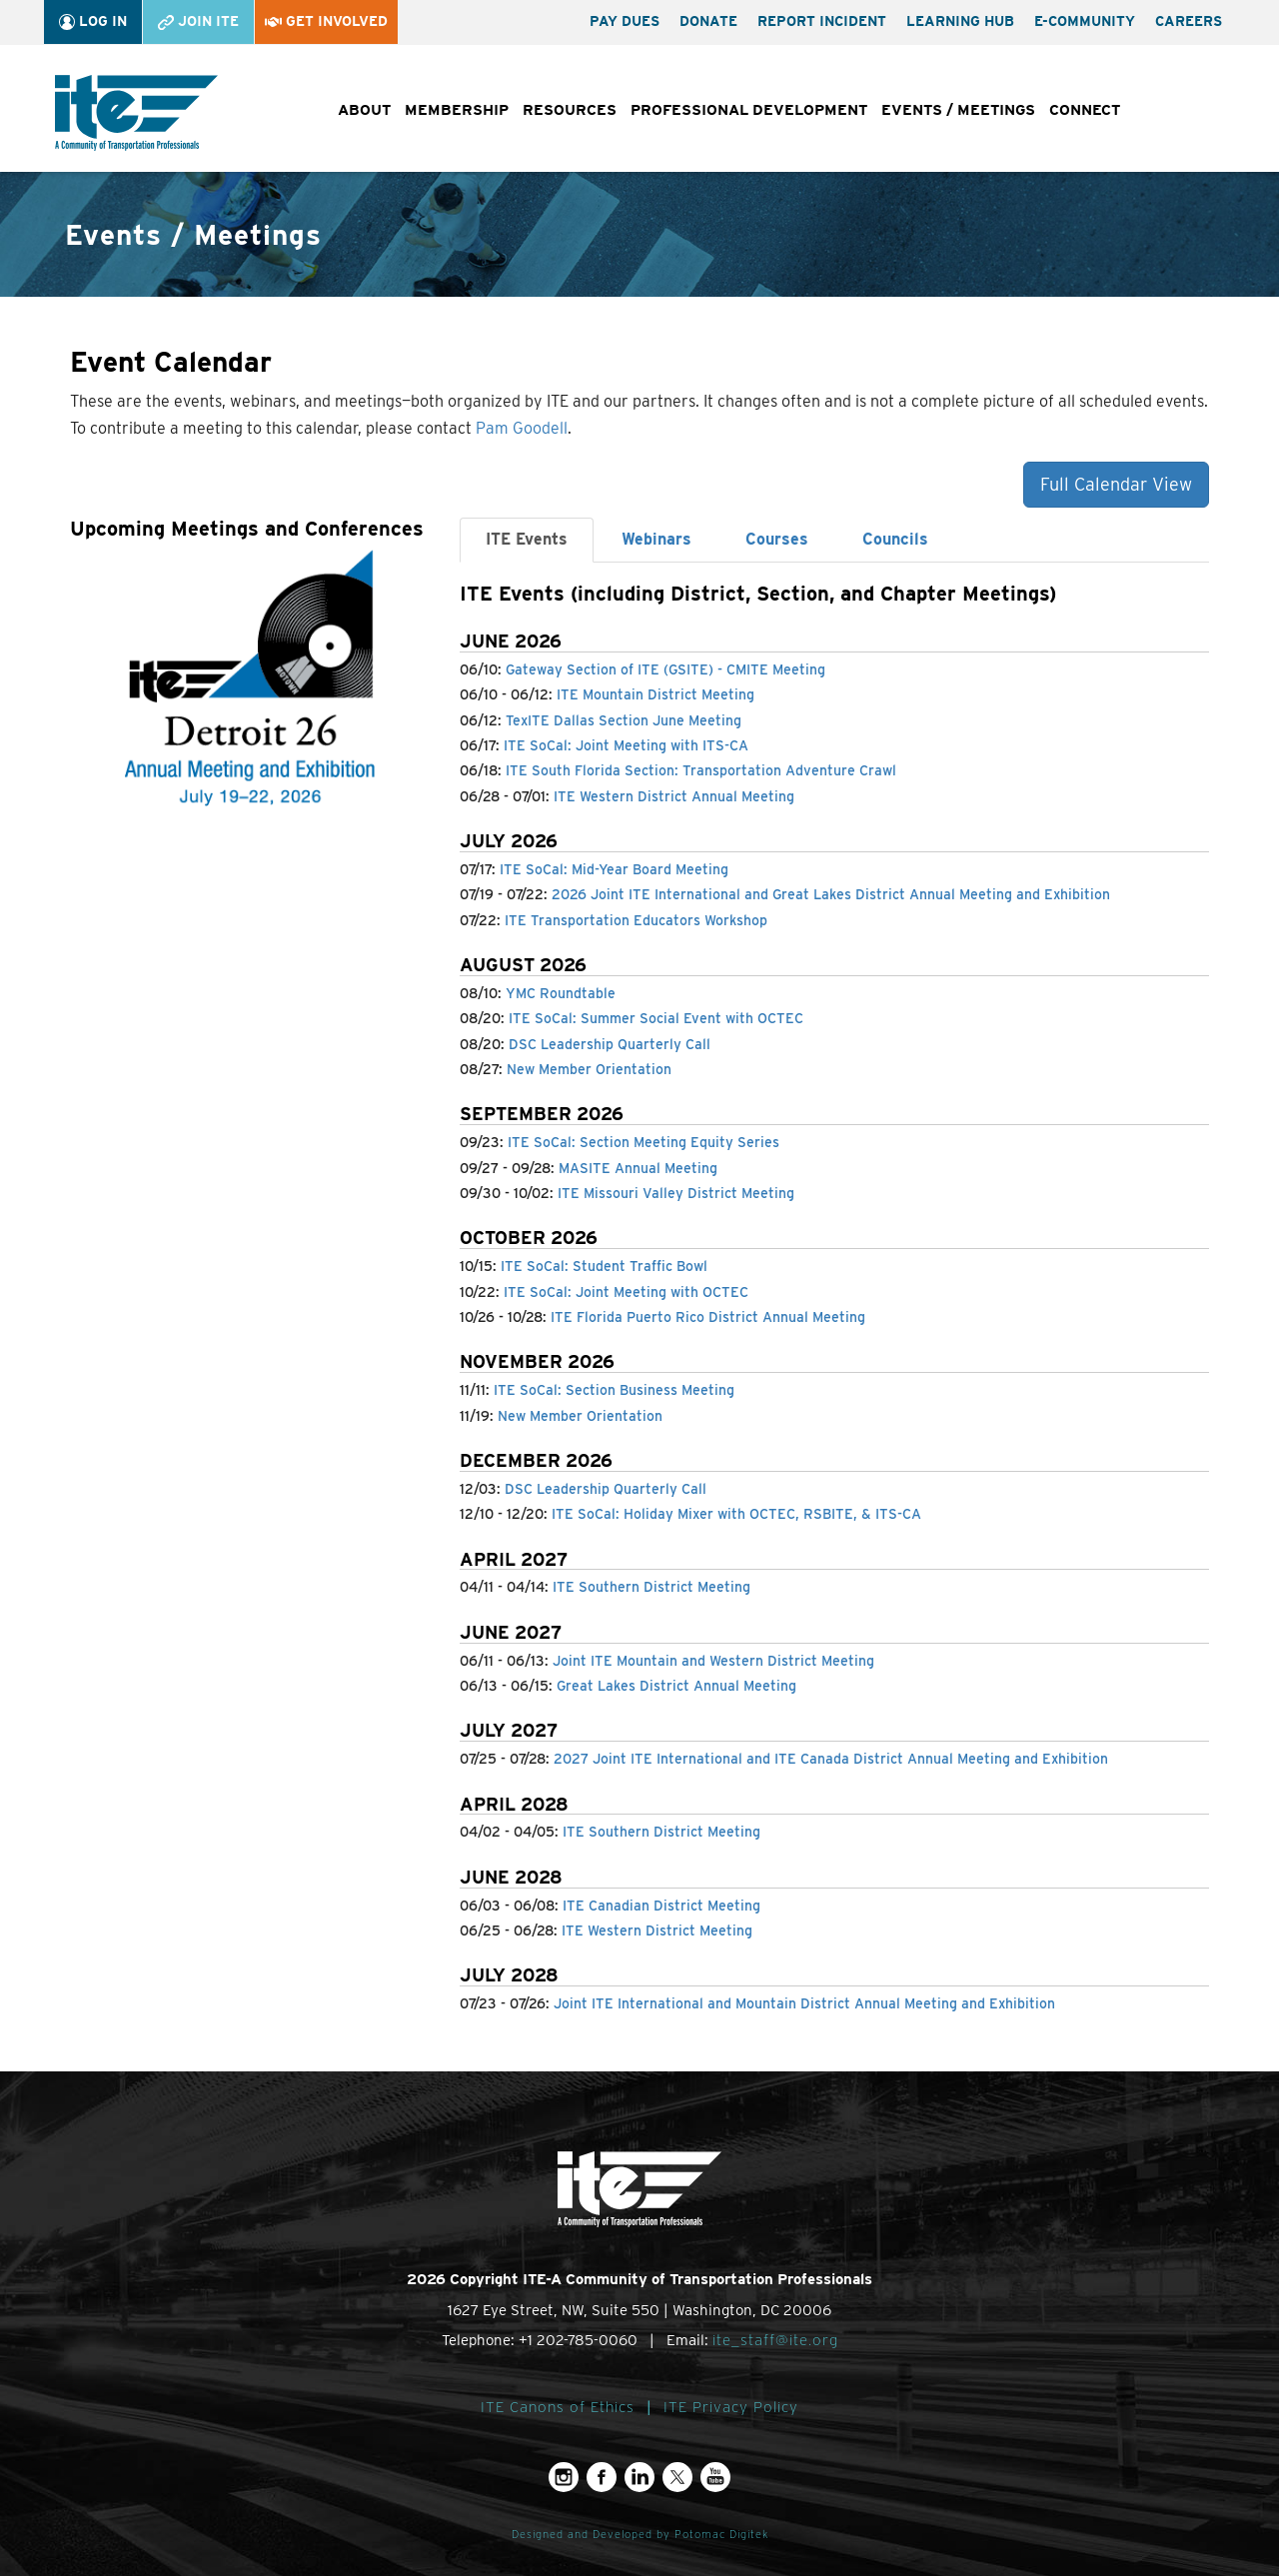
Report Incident (821, 21)
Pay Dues (624, 21)
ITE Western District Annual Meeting (674, 796)
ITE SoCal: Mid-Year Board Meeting (614, 869)
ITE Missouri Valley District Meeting (676, 1193)
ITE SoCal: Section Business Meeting (614, 1390)
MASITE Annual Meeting (638, 1168)
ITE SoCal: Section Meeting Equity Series (643, 1142)
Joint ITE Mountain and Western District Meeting (713, 1661)
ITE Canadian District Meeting (661, 1906)
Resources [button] (570, 110)
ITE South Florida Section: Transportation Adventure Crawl (701, 770)
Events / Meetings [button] (958, 110)
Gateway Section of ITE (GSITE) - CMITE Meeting (665, 669)
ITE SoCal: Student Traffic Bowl (604, 1266)
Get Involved (326, 21)
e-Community (1084, 21)
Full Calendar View (1116, 484)
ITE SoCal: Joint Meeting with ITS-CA (626, 745)
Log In (93, 21)
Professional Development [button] (749, 110)
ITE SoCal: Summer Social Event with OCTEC (656, 1018)
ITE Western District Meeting (657, 1930)
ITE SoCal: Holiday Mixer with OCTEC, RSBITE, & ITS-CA (736, 1514)
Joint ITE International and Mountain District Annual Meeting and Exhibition (804, 2003)
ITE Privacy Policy (730, 2407)
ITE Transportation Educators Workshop (636, 920)
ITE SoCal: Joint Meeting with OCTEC (626, 1292)
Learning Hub (960, 21)
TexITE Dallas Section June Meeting (623, 720)
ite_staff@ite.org (775, 2340)
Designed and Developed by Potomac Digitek (640, 2534)
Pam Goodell (522, 428)
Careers (1188, 21)
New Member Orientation (589, 1069)
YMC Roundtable (561, 993)
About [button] (364, 110)
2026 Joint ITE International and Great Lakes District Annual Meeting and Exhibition (831, 894)
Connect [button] (1084, 110)
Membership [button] (457, 110)
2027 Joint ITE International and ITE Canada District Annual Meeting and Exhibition (831, 1759)
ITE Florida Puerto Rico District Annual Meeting (708, 1317)
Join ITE (198, 21)
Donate (708, 21)
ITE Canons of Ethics (558, 2407)
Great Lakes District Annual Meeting (676, 1686)
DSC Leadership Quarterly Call (609, 1044)
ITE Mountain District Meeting (655, 694)
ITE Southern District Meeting (651, 1587)
